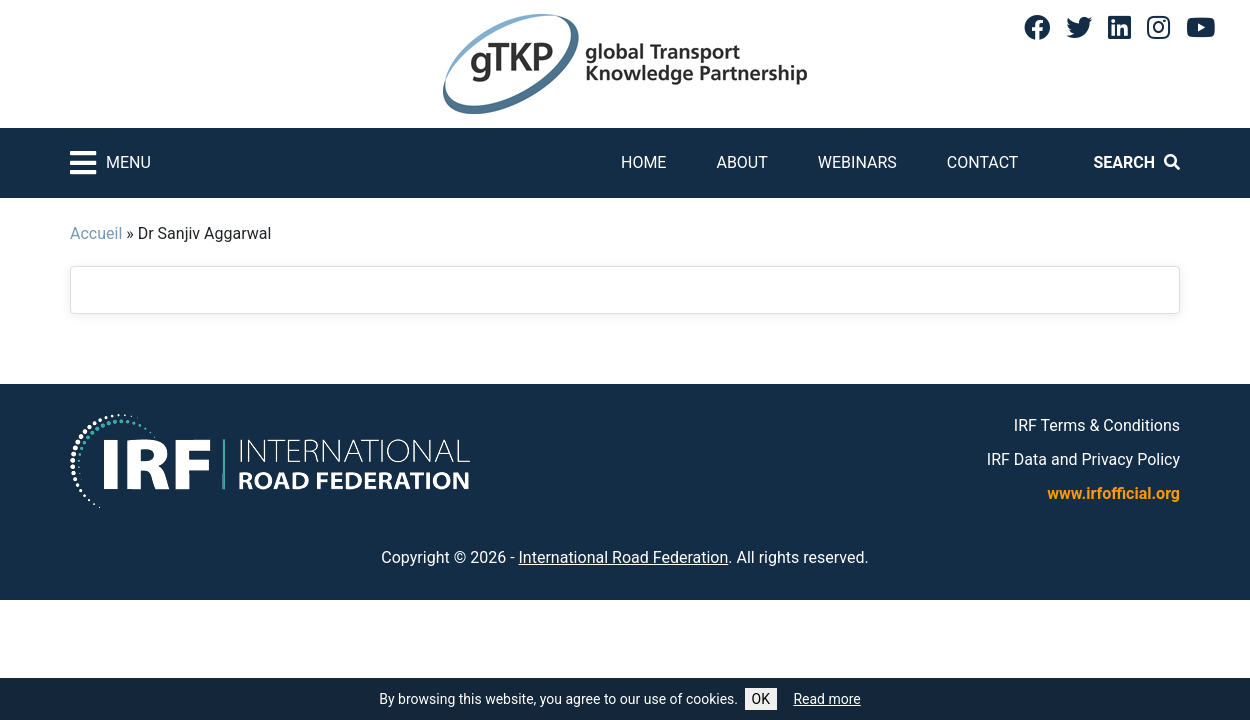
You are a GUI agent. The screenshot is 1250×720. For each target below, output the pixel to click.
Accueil (96, 233)
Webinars (857, 162)
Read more (826, 699)
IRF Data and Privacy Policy (1083, 459)
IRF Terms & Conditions (1097, 425)
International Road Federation (624, 557)
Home (643, 162)
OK (761, 699)
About (741, 162)
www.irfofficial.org (1113, 493)
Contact (983, 162)
